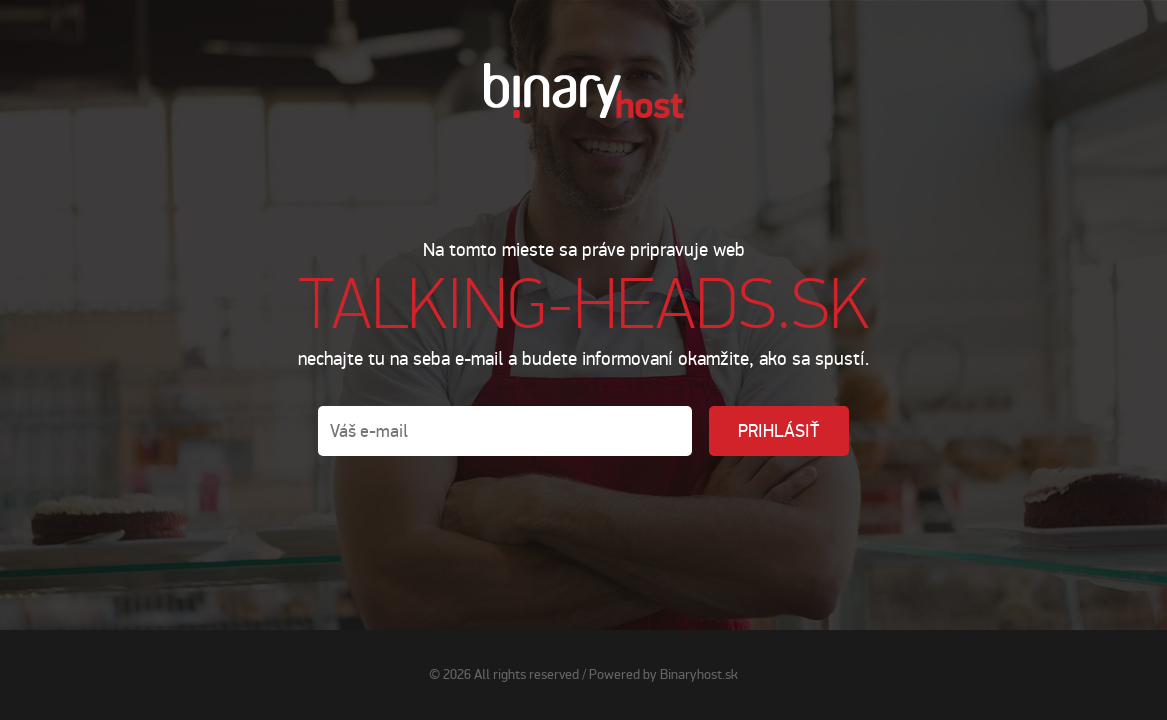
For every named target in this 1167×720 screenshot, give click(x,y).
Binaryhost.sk (699, 674)
